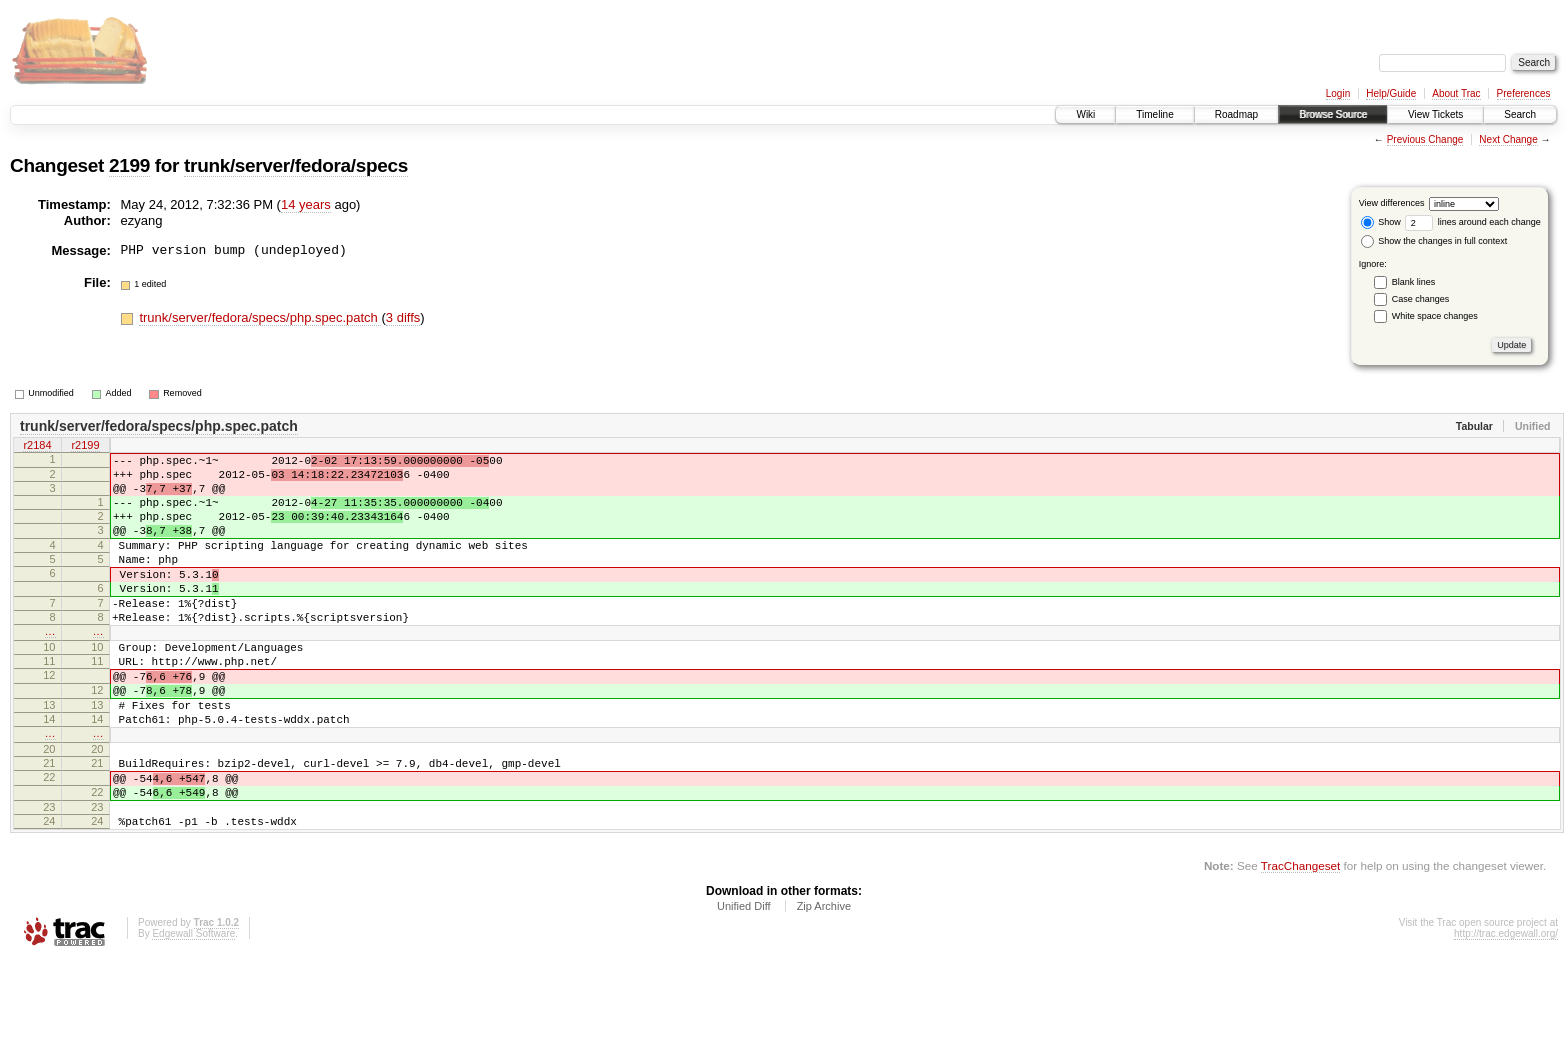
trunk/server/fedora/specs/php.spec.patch (260, 317)
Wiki (1085, 114)
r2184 (37, 447)
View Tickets (1435, 114)
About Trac (1456, 93)
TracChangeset (1300, 946)
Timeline (1154, 114)
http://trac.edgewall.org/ (1506, 1014)
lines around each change (1473, 222)
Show (1381, 222)
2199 (129, 165)
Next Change (1508, 139)
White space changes (1435, 316)
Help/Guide (1391, 93)
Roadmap (1236, 114)
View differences (1392, 203)
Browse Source (1333, 114)
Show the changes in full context (1434, 241)
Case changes (1421, 299)
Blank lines (1414, 282)
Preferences (1524, 93)
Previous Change (1425, 139)
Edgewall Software (193, 1014)
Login (1338, 93)
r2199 (85, 447)
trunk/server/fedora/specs (296, 165)
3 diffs (403, 317)
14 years (306, 204)
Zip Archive (824, 987)
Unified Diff (744, 987)
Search (1520, 114)
